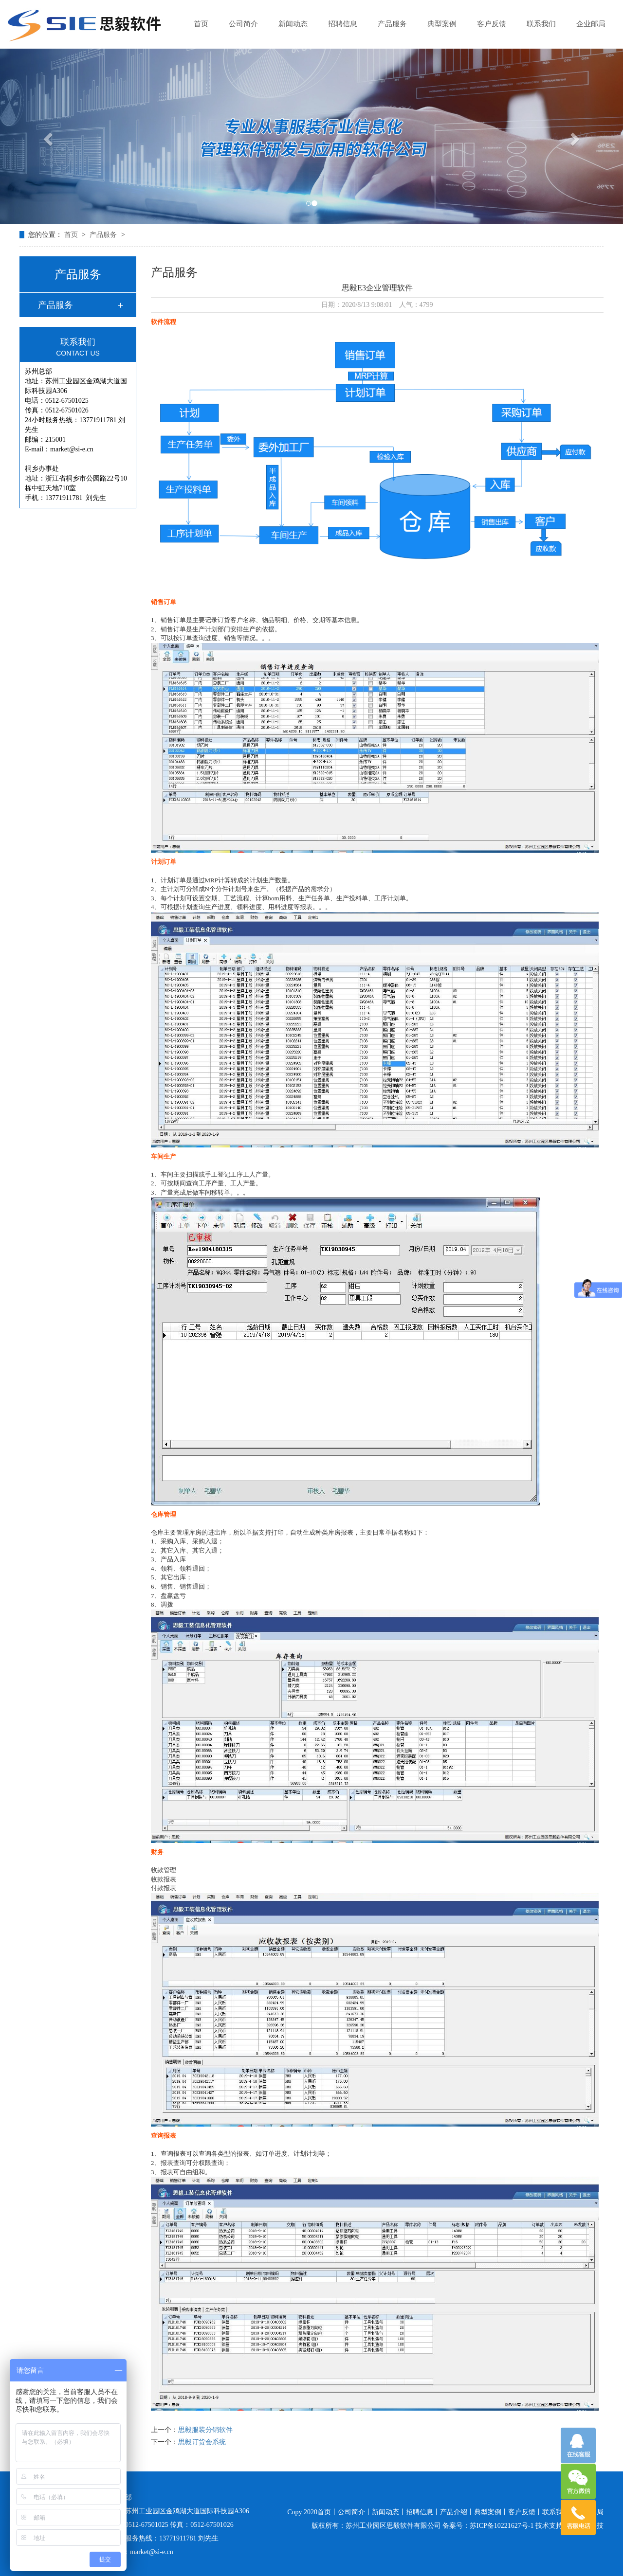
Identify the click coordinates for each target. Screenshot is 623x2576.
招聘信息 (342, 24)
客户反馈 (491, 24)
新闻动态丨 (389, 2512)
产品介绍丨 (457, 2512)
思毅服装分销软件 (205, 2429)
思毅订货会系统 (202, 2442)
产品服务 (392, 24)
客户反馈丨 (525, 2512)
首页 (201, 24)
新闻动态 (293, 24)
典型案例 (442, 24)
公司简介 (243, 24)
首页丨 (327, 2512)
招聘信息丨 (423, 2512)
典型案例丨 (491, 2512)
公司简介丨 (355, 2512)
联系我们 (541, 24)
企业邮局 (590, 24)
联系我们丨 (559, 2512)
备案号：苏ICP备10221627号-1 (487, 2525)
